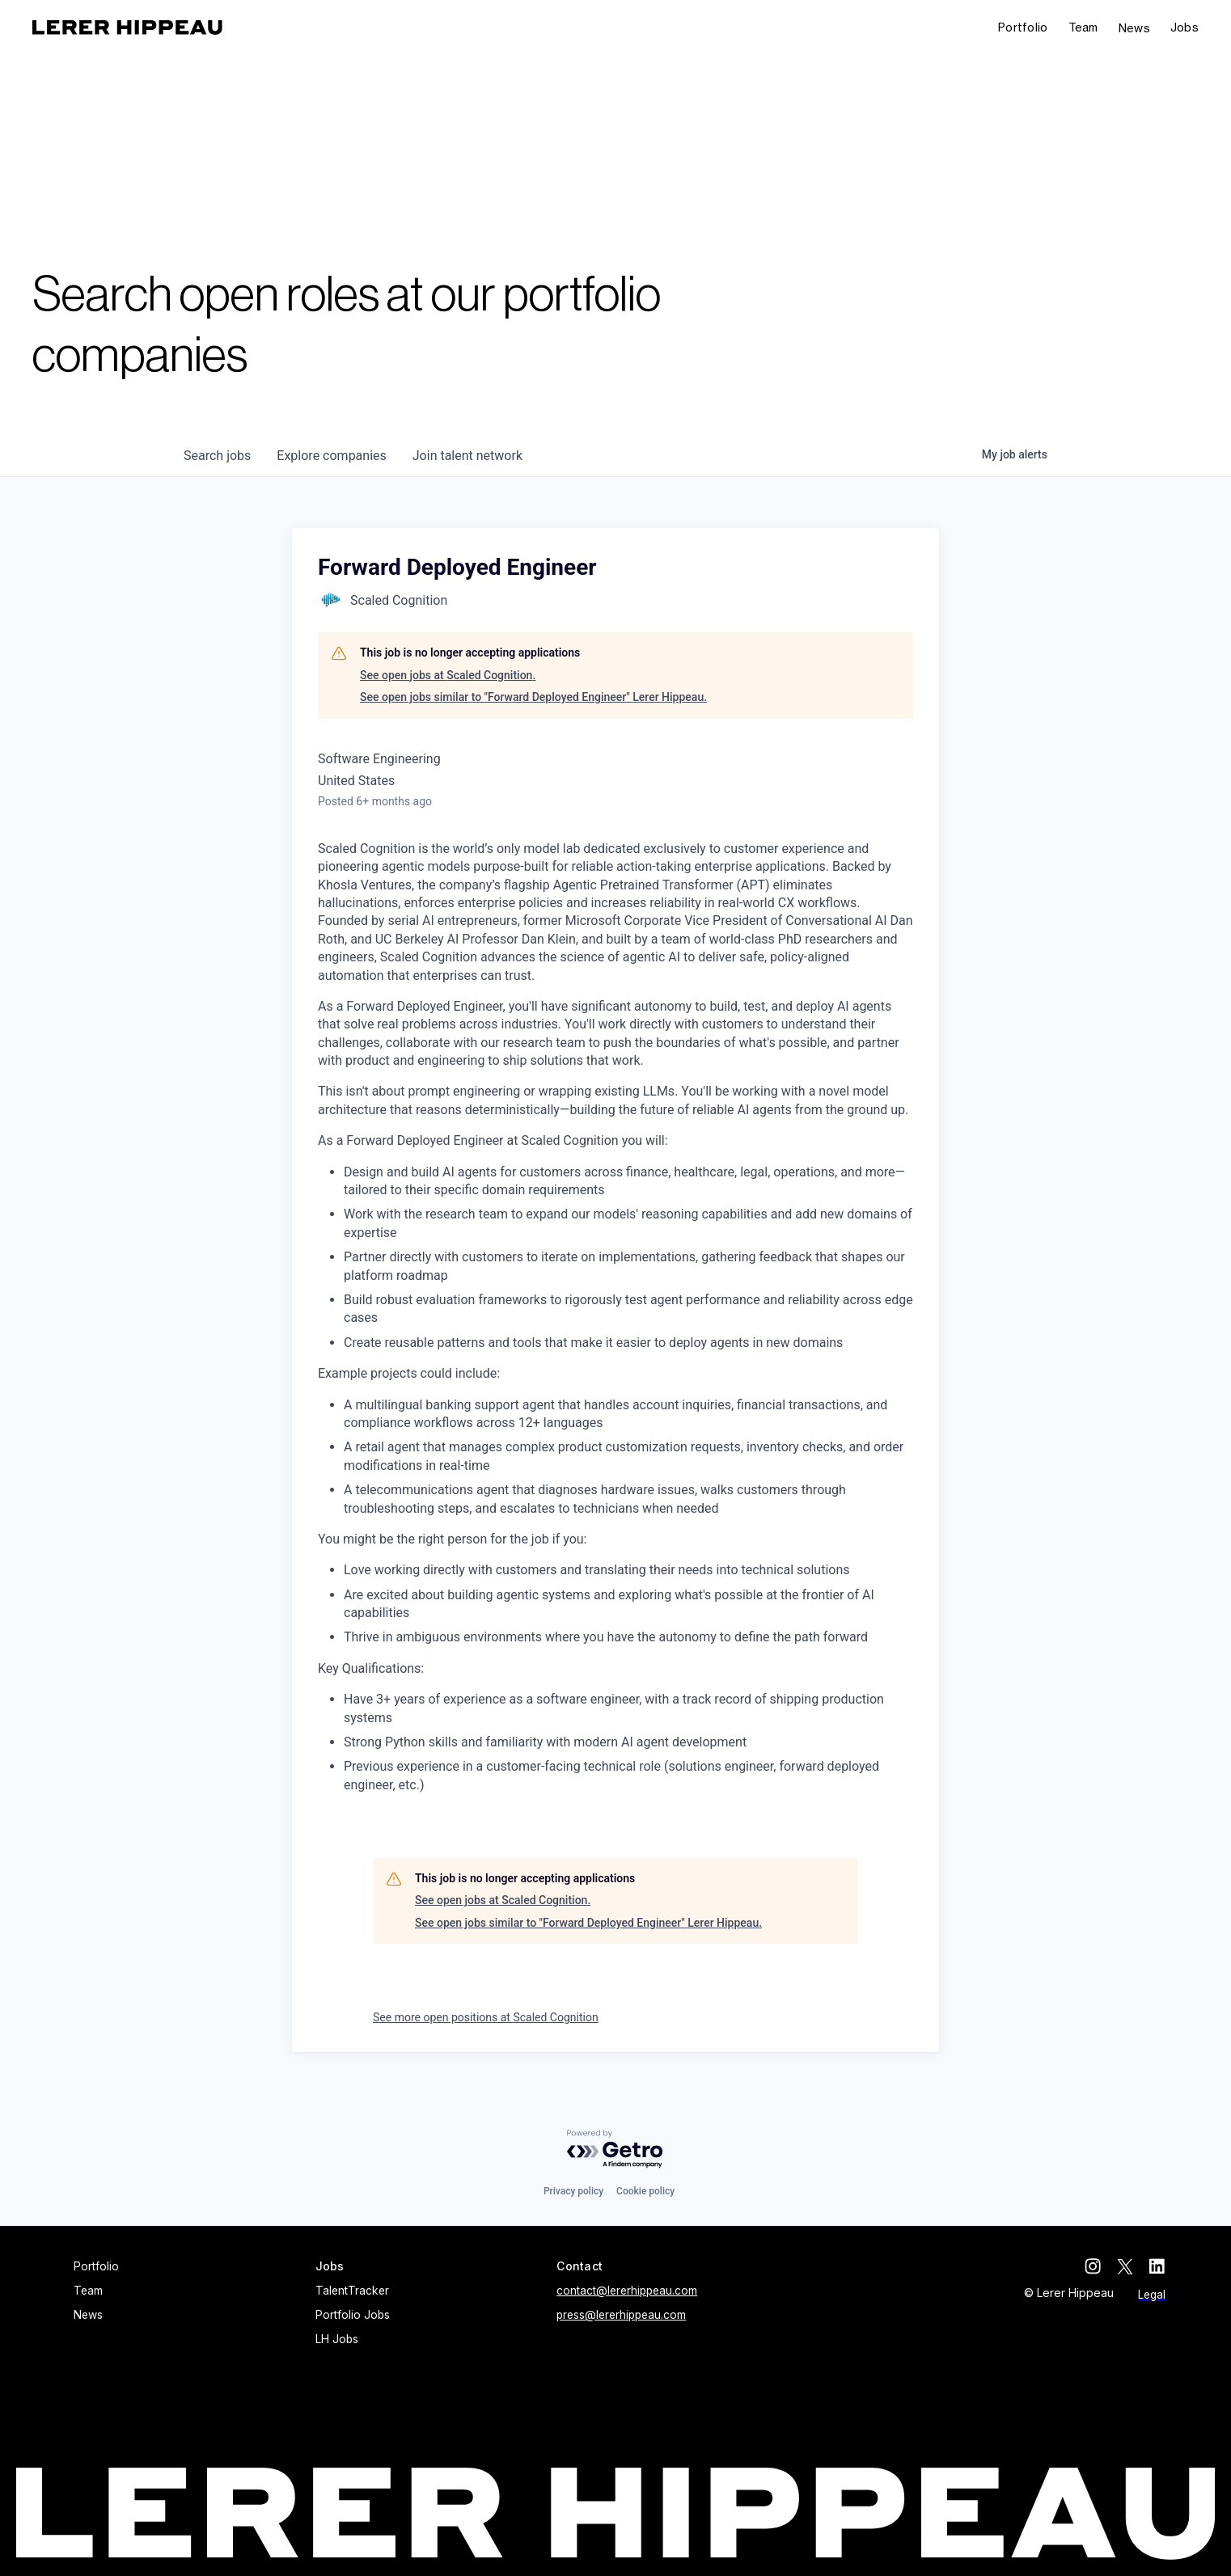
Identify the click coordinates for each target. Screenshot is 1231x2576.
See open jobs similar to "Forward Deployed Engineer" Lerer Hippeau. (533, 696)
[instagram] (1093, 2266)
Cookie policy (645, 2191)
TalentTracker (352, 2290)
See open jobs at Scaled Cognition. (447, 675)
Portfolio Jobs (352, 2314)
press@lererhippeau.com (621, 2314)
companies (331, 455)
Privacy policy (573, 2191)
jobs (217, 455)
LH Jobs (336, 2339)
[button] (1184, 28)
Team (1083, 27)
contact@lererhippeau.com (626, 2290)
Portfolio (1023, 27)
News (1134, 28)
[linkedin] (1157, 2266)
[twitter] (1125, 2266)
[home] (127, 27)
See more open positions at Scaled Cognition (486, 2017)
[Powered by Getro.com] (615, 2149)
